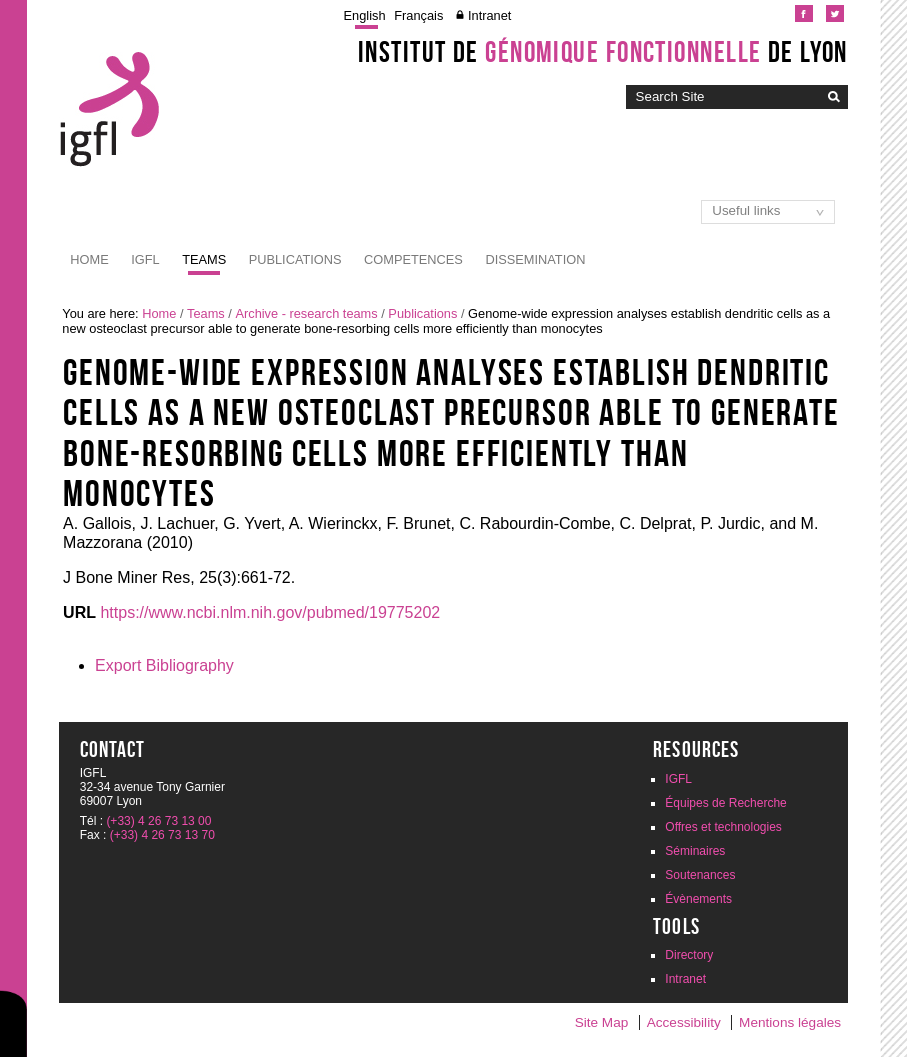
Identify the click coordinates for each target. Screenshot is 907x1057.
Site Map (602, 1022)
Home (89, 259)
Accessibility (684, 1022)
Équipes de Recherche (725, 803)
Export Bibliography (164, 665)
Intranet (489, 15)
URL (79, 612)
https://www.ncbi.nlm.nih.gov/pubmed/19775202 (270, 612)
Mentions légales (790, 1022)
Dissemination (535, 259)
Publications (295, 259)
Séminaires (695, 851)
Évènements (698, 899)
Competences (413, 259)
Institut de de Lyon (603, 52)
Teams (204, 259)
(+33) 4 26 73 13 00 (158, 821)
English (365, 15)
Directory (689, 955)
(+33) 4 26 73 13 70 (162, 835)
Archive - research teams (306, 313)
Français (418, 15)
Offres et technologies (723, 827)
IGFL (145, 259)
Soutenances (700, 875)
